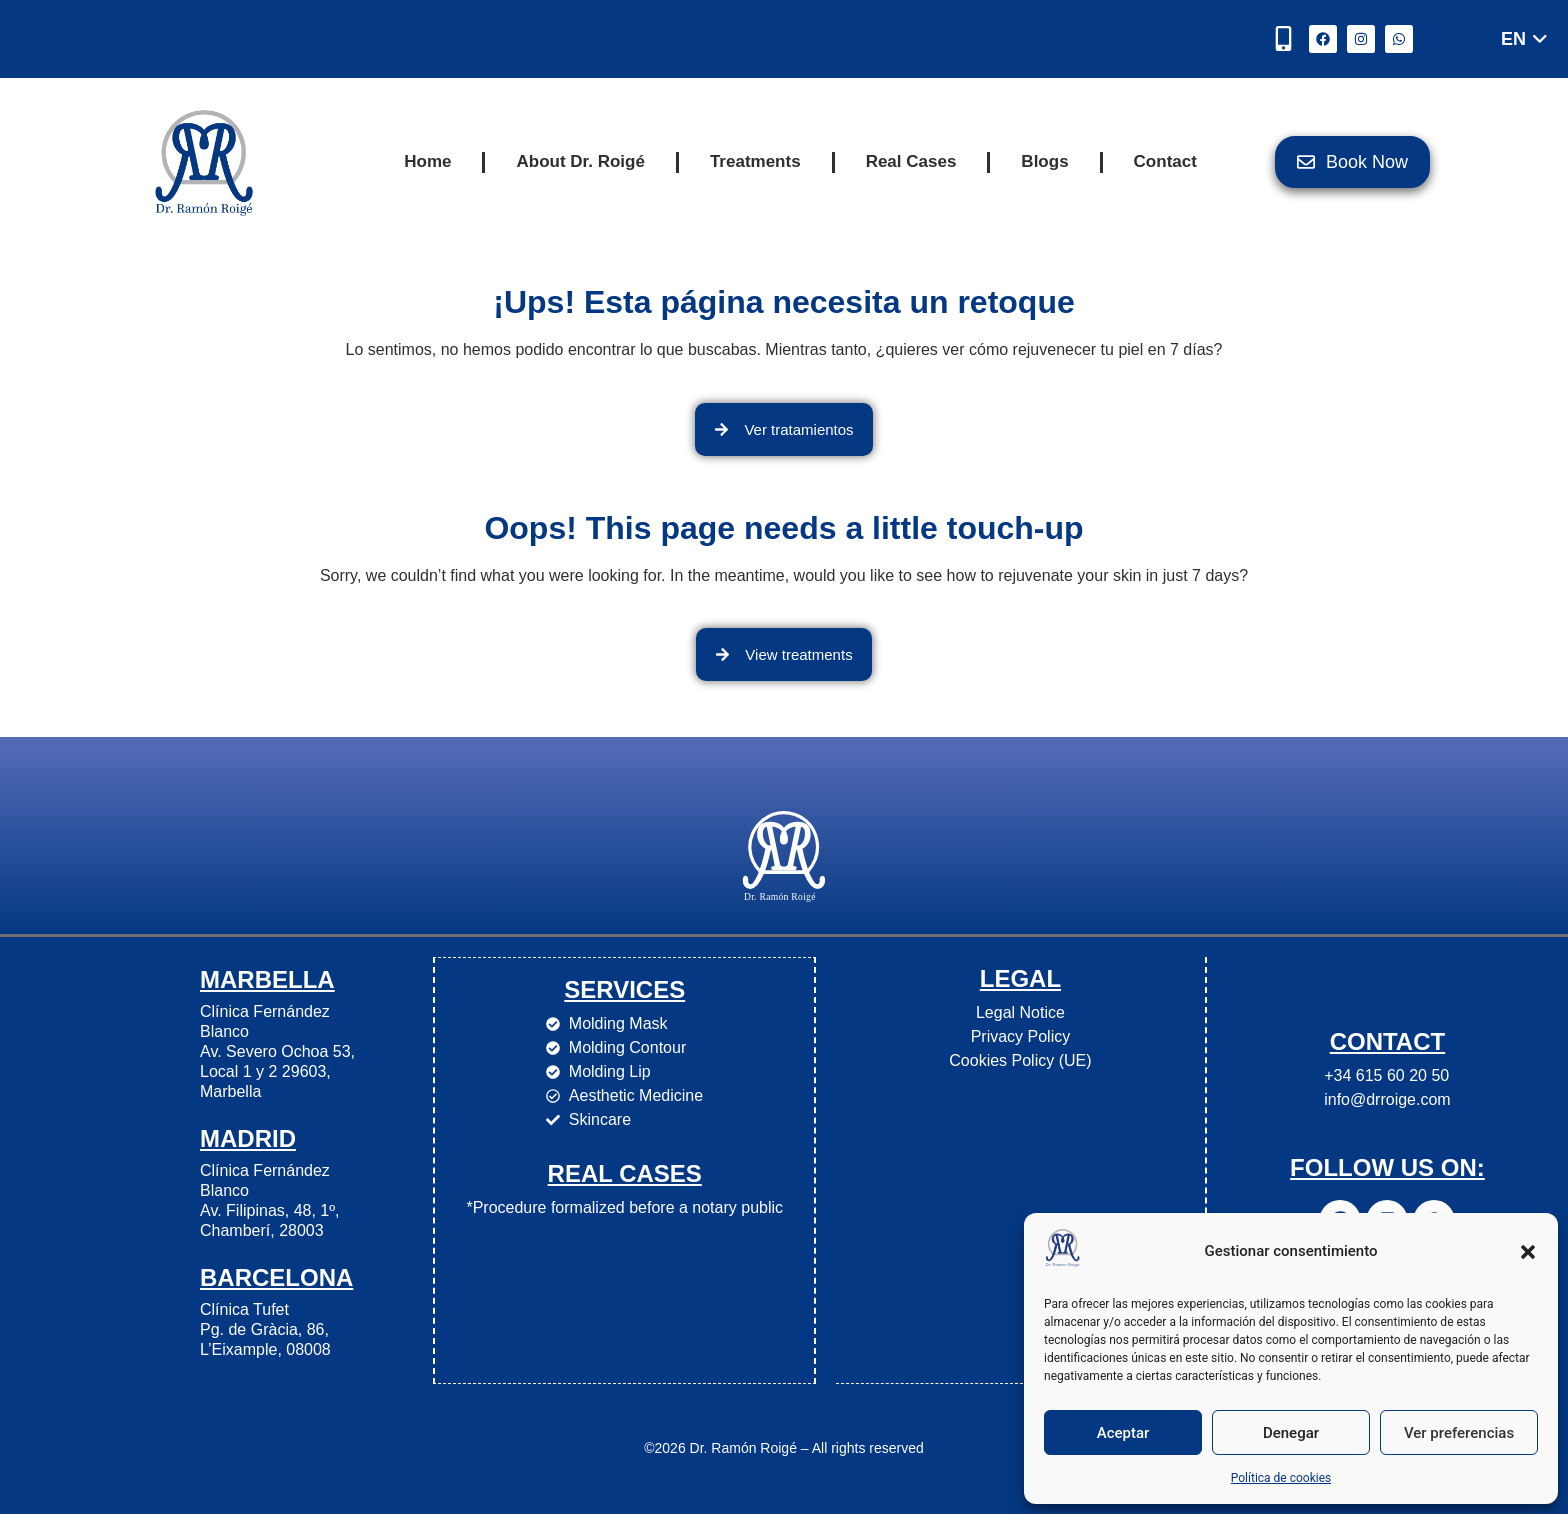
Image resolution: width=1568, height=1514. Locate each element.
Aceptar (1123, 1433)
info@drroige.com (1387, 1099)
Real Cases (911, 161)
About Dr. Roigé (580, 161)
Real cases (625, 1172)
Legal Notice (1019, 1012)
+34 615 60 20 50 (1386, 1075)
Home (427, 161)
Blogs (1044, 161)
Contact (1165, 161)
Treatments (755, 161)
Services (624, 988)
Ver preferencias (1459, 1433)
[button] (1528, 1252)
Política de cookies (1281, 1478)
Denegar (1291, 1433)
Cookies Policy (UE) (1020, 1060)
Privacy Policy (1020, 1036)
